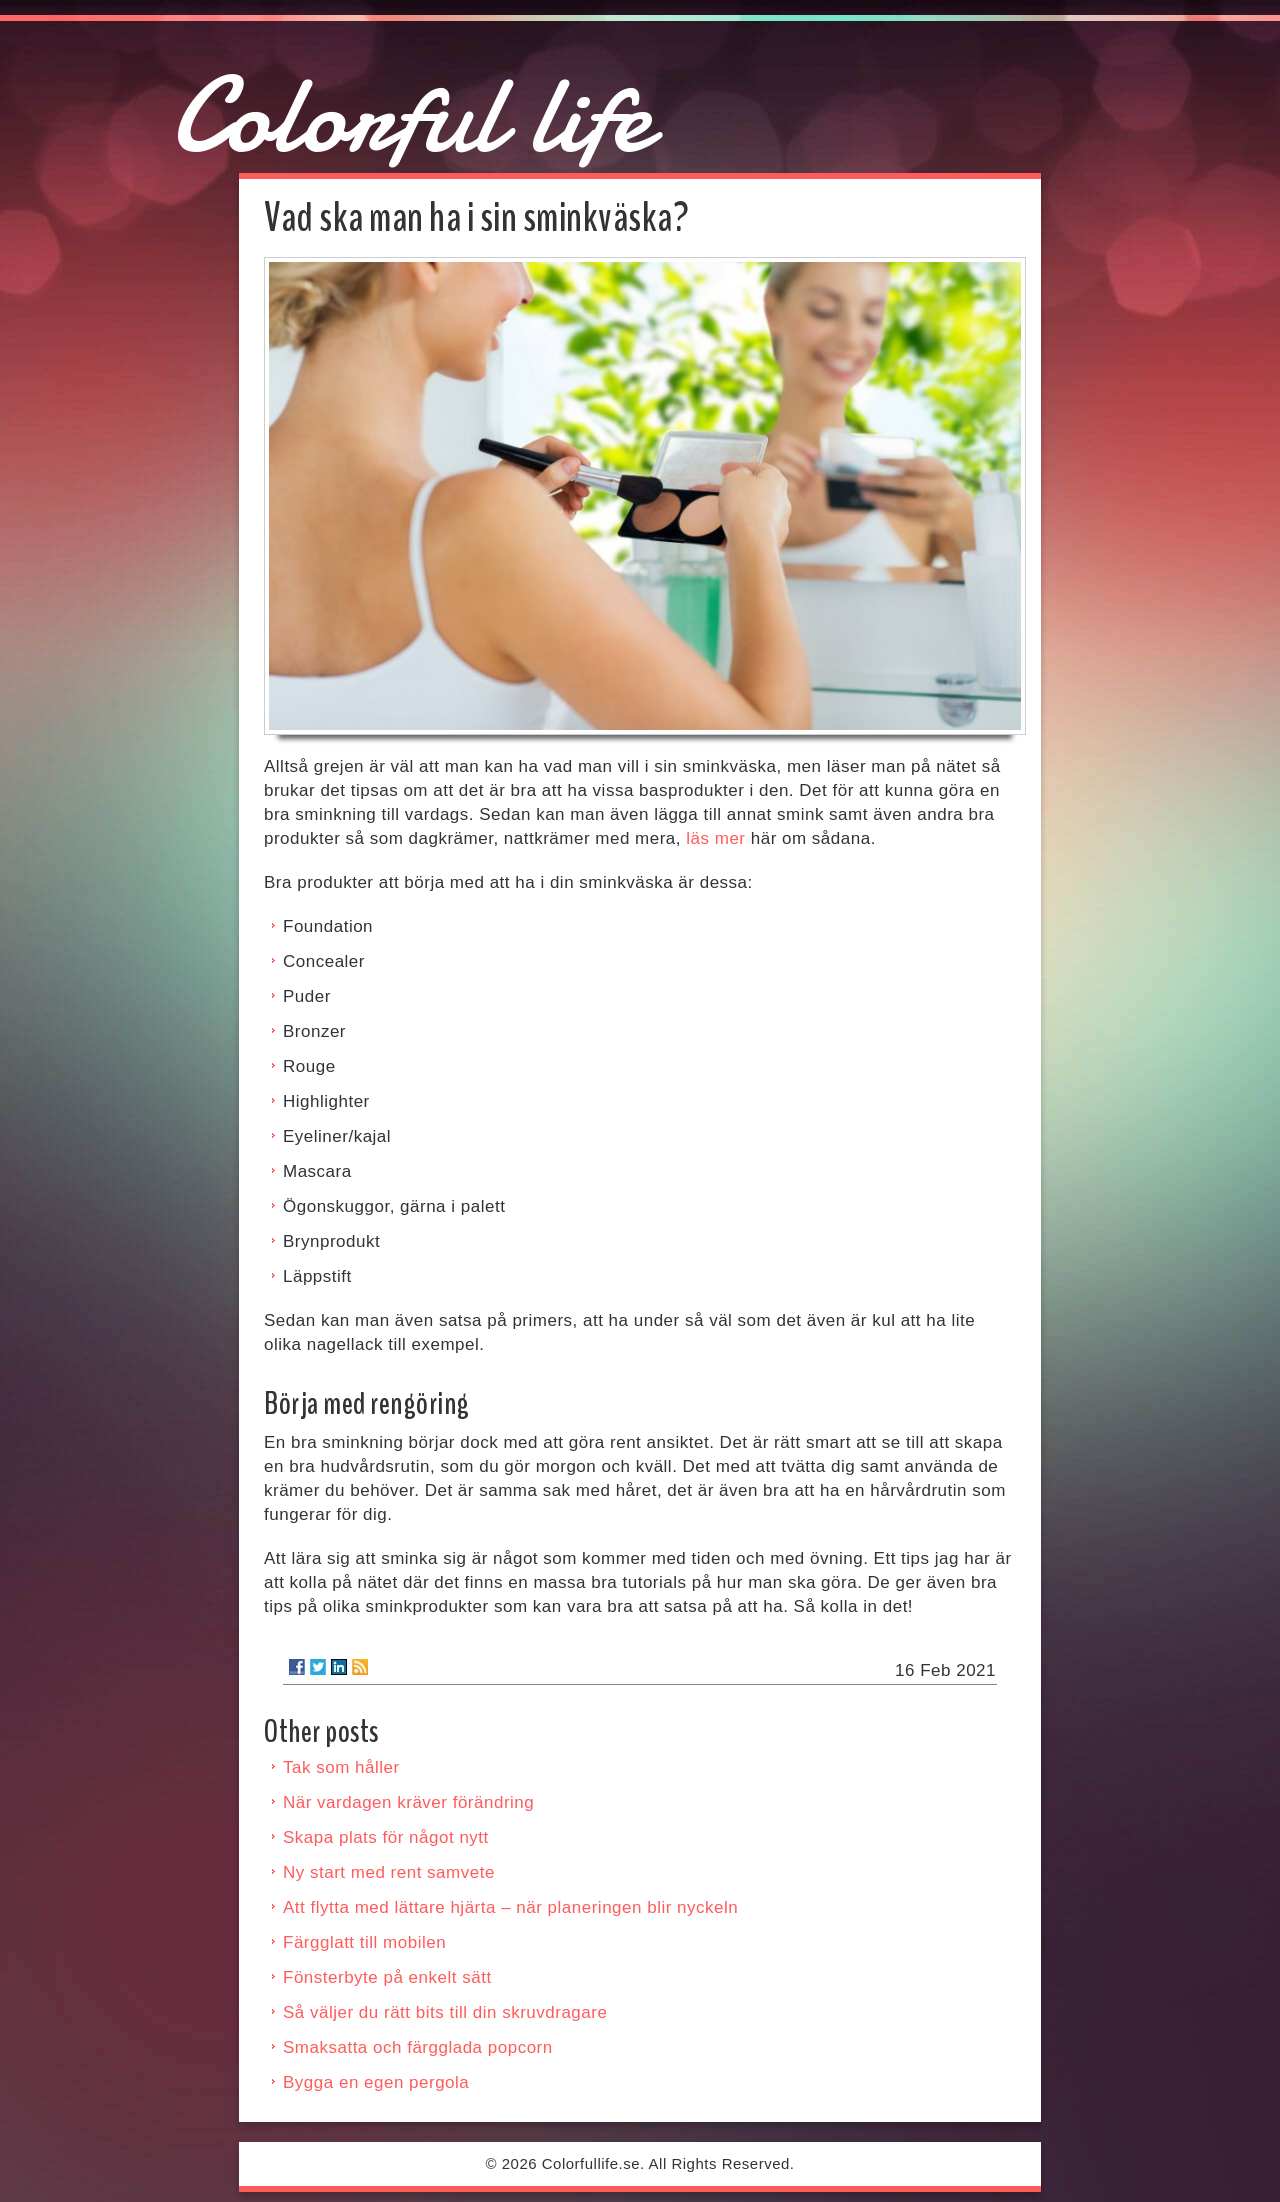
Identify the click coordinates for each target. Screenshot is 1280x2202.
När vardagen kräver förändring (408, 1802)
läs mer (715, 838)
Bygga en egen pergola (376, 2082)
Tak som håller (341, 1767)
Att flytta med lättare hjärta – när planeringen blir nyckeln (510, 1907)
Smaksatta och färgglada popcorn (418, 2047)
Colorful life (411, 115)
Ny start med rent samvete (389, 1872)
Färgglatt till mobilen (364, 1942)
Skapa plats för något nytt (386, 1837)
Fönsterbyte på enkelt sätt (387, 1977)
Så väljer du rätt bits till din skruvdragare (445, 2012)
